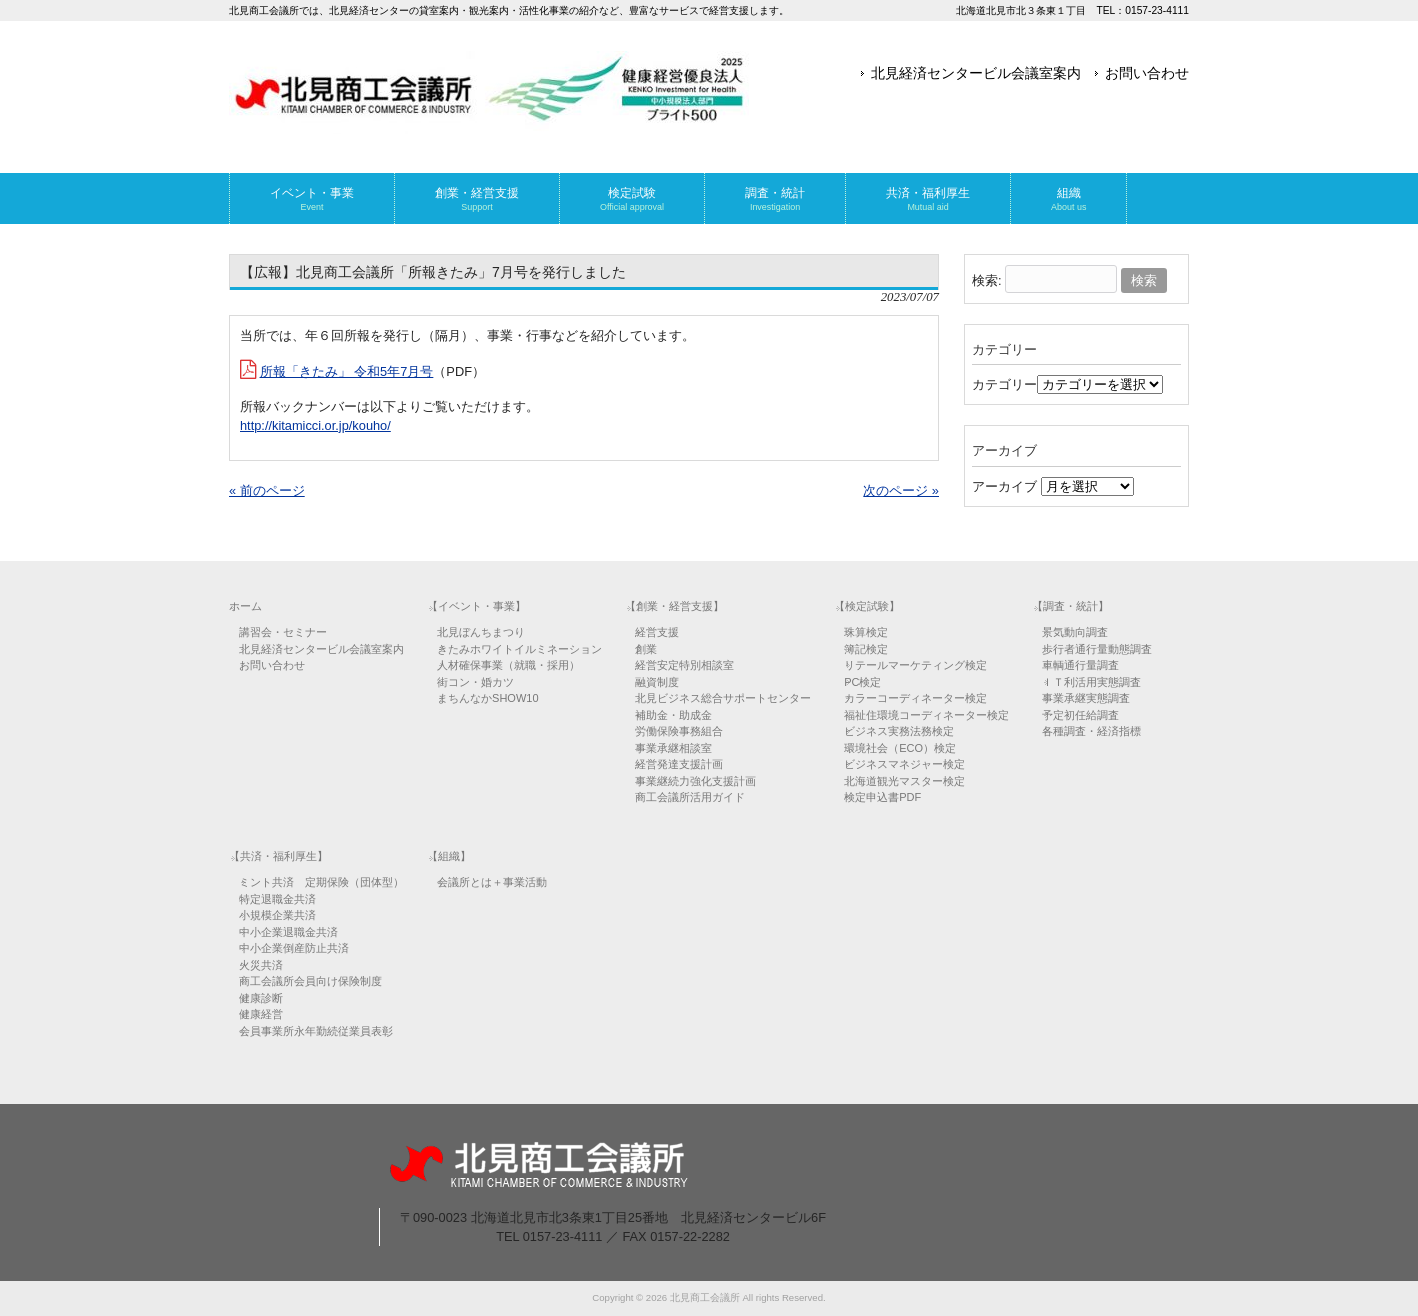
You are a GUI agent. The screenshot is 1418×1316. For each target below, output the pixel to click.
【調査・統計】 (1070, 606)
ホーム (245, 606)
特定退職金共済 (277, 899)
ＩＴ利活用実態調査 (1091, 682)
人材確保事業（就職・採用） (508, 665)
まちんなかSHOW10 (487, 698)
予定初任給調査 (1080, 715)
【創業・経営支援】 (674, 606)
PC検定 (862, 682)
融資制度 (657, 682)
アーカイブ (1004, 486)
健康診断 (261, 998)
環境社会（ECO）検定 (900, 748)
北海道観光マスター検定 (904, 781)
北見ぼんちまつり (481, 632)
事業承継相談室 (673, 748)
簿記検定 (866, 649)
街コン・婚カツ (475, 682)
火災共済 (261, 965)
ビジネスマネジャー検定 (904, 764)
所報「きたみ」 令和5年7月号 (347, 371)
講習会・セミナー (283, 632)
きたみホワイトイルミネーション (519, 649)
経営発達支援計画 (679, 764)
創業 (646, 649)
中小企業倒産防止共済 (294, 948)
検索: (987, 280)
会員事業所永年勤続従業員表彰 (316, 1031)
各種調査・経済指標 (1091, 731)
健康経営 (261, 1014)
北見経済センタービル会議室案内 (976, 73)
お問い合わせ (1147, 73)
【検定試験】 (867, 606)
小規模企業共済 (277, 915)
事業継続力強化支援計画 (695, 781)
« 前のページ (267, 490)
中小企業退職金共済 (288, 932)
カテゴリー (1004, 384)
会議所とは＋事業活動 (492, 882)
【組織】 (449, 856)
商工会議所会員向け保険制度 (310, 981)
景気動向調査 (1075, 632)
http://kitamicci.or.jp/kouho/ (315, 425)
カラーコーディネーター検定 (915, 698)
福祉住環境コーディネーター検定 (926, 715)
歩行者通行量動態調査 (1097, 649)
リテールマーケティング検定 (915, 665)
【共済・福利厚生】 (278, 856)
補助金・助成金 (673, 715)
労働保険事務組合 (679, 731)
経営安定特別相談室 (684, 665)
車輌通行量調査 (1080, 665)
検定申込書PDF (882, 797)
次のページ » (901, 490)
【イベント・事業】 (476, 606)
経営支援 (657, 632)
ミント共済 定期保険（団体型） (321, 882)
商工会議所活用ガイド (690, 797)
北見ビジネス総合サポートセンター (723, 698)
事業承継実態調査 (1086, 698)
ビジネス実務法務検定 (899, 731)
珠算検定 (866, 632)
